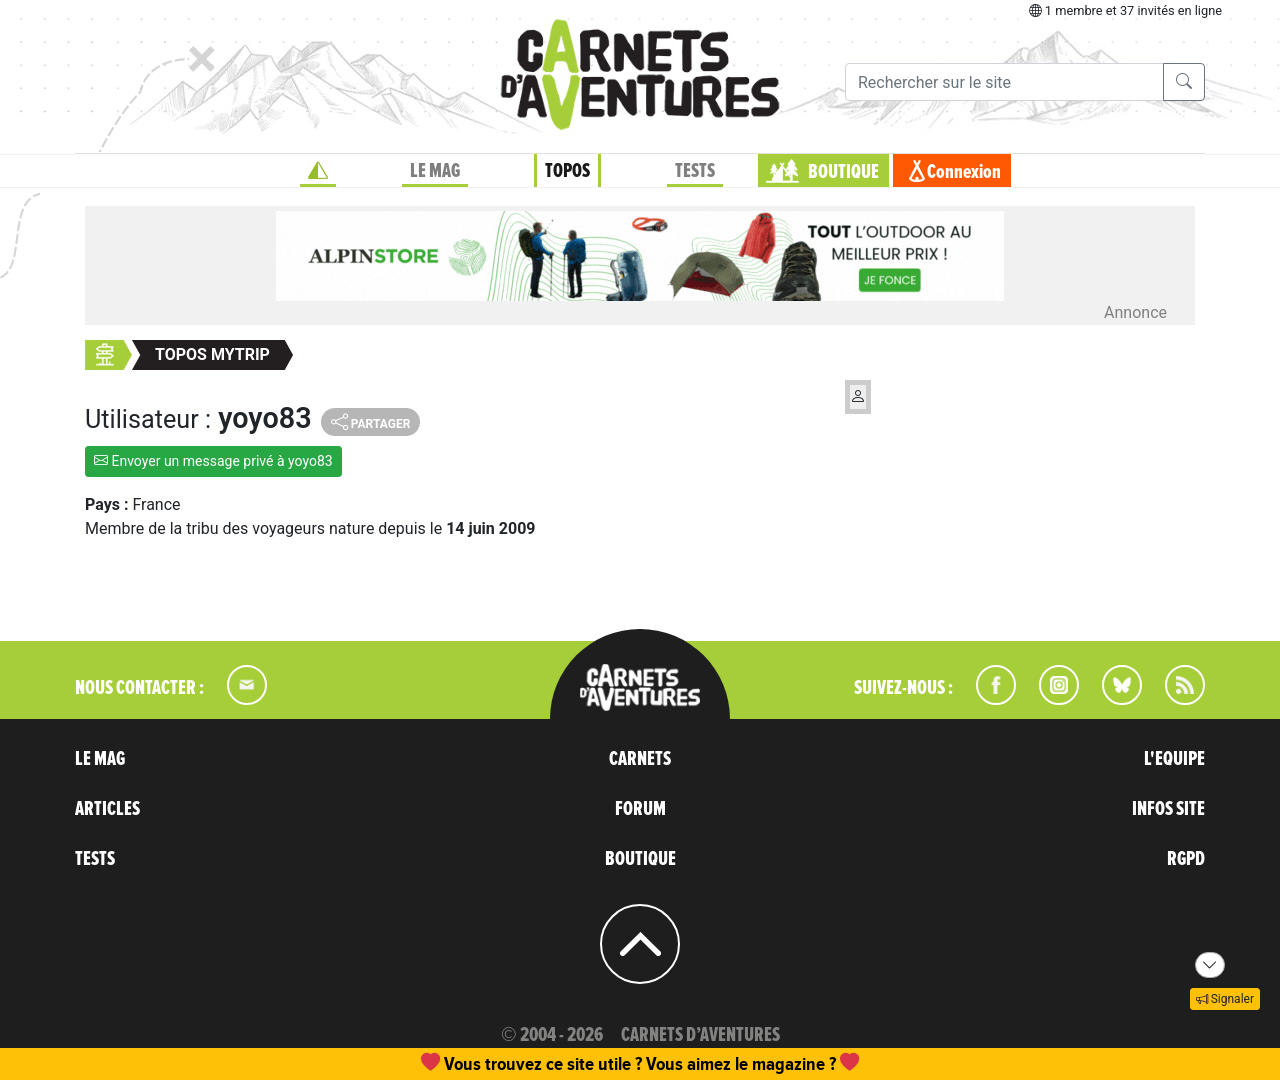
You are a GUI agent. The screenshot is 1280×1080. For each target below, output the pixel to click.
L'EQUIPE (1174, 759)
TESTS (695, 171)
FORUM (640, 809)
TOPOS (567, 171)
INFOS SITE (1168, 809)
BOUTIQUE (843, 172)
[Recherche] (1004, 82)
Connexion (964, 172)
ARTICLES (107, 809)
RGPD (1186, 859)
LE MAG (435, 171)
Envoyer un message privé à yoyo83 (213, 461)
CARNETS (640, 759)
